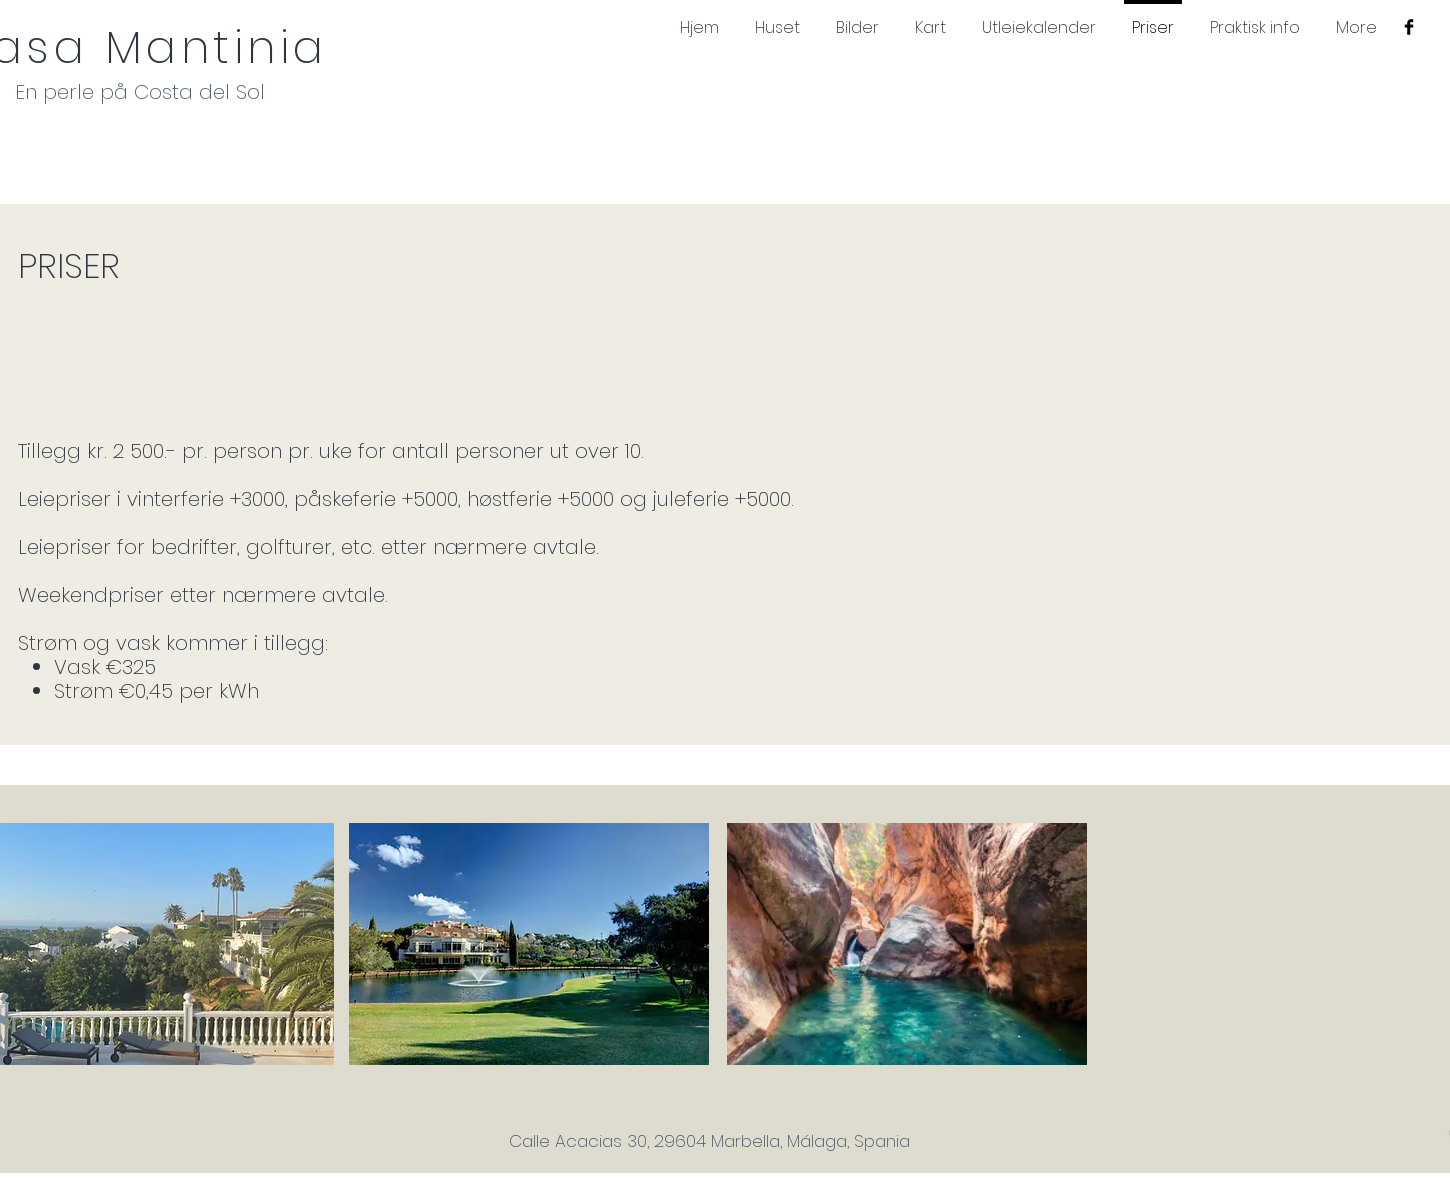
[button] (529, 944)
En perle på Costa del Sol (140, 92)
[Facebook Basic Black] (1409, 27)
